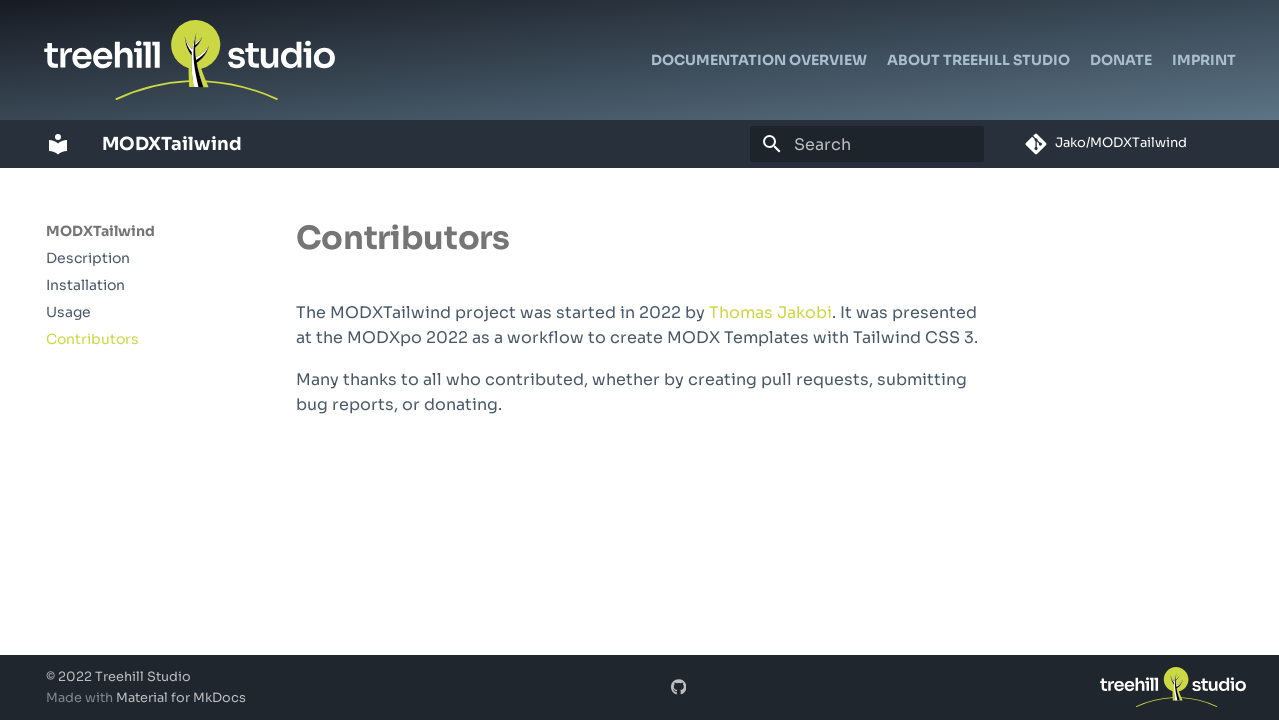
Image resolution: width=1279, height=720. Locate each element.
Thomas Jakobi (770, 312)
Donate (1121, 60)
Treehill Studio (143, 677)
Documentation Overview (759, 60)
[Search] (867, 144)
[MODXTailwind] (58, 144)
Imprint (1204, 60)
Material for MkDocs (181, 698)
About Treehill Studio (978, 60)
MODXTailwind (100, 231)
